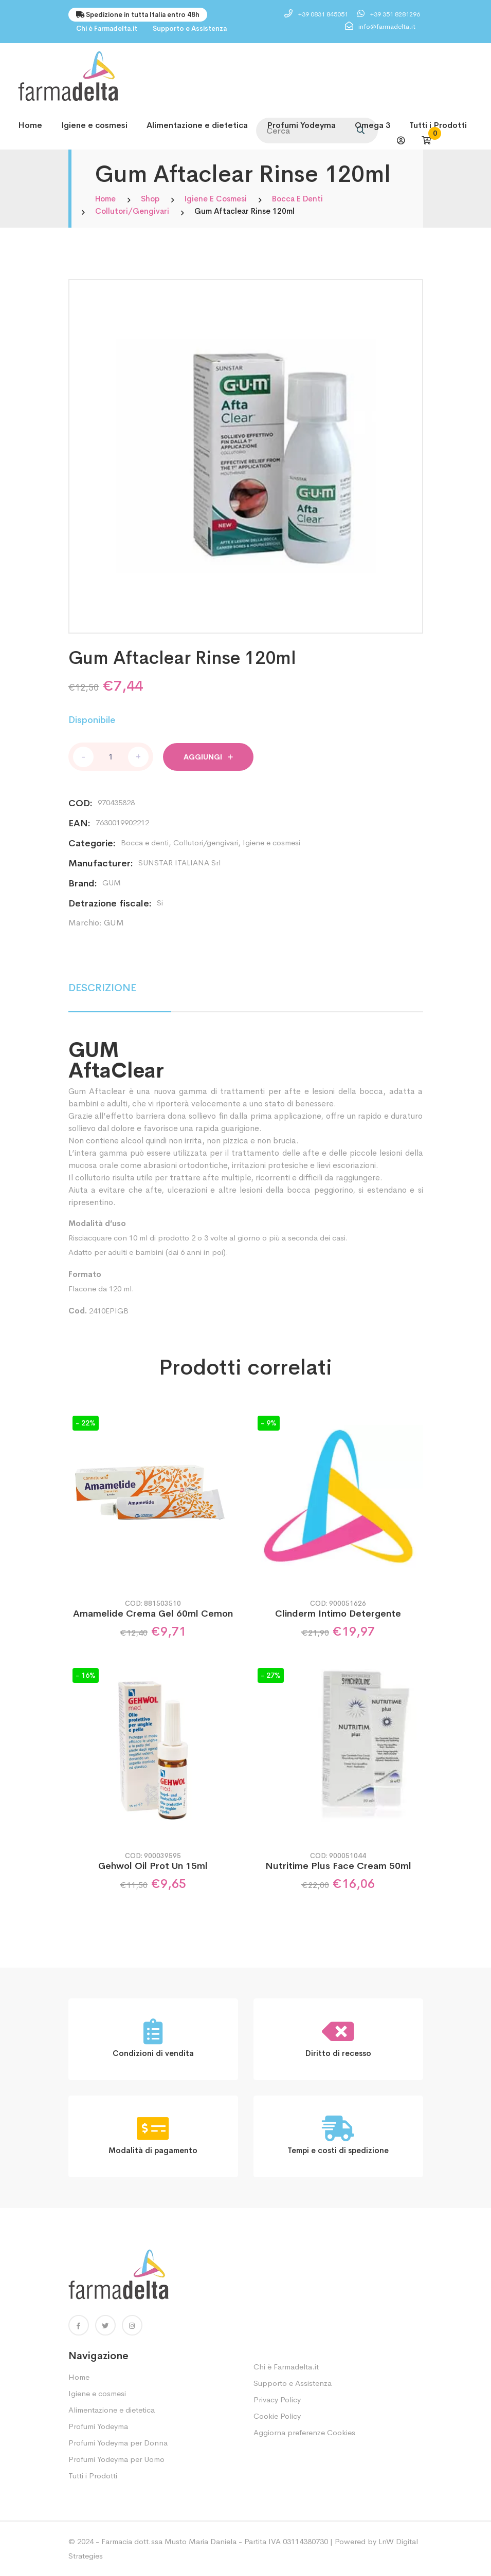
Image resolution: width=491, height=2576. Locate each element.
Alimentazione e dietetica (197, 125)
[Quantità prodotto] (110, 757)
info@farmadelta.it (386, 26)
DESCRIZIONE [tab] (102, 987)
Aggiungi (208, 757)
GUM (111, 882)
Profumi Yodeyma (301, 125)
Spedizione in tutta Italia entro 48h (137, 14)
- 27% (271, 1675)
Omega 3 (372, 125)
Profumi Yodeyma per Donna (118, 2443)
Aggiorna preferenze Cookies (304, 2432)
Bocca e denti (297, 198)
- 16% (86, 1675)
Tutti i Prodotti (438, 125)
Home (30, 125)
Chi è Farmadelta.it (106, 28)
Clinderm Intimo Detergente (338, 1613)
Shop (150, 198)
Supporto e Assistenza (190, 28)
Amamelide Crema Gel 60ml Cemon (153, 1613)
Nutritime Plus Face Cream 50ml (338, 1865)
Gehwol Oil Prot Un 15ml (153, 1865)
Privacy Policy (277, 2399)
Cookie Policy (277, 2416)
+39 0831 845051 (324, 14)
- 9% (269, 1423)
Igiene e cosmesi (94, 125)
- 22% (86, 1423)
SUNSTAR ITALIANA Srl (179, 862)
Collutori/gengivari (132, 211)
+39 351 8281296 (395, 14)
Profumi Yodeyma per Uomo (116, 2459)
